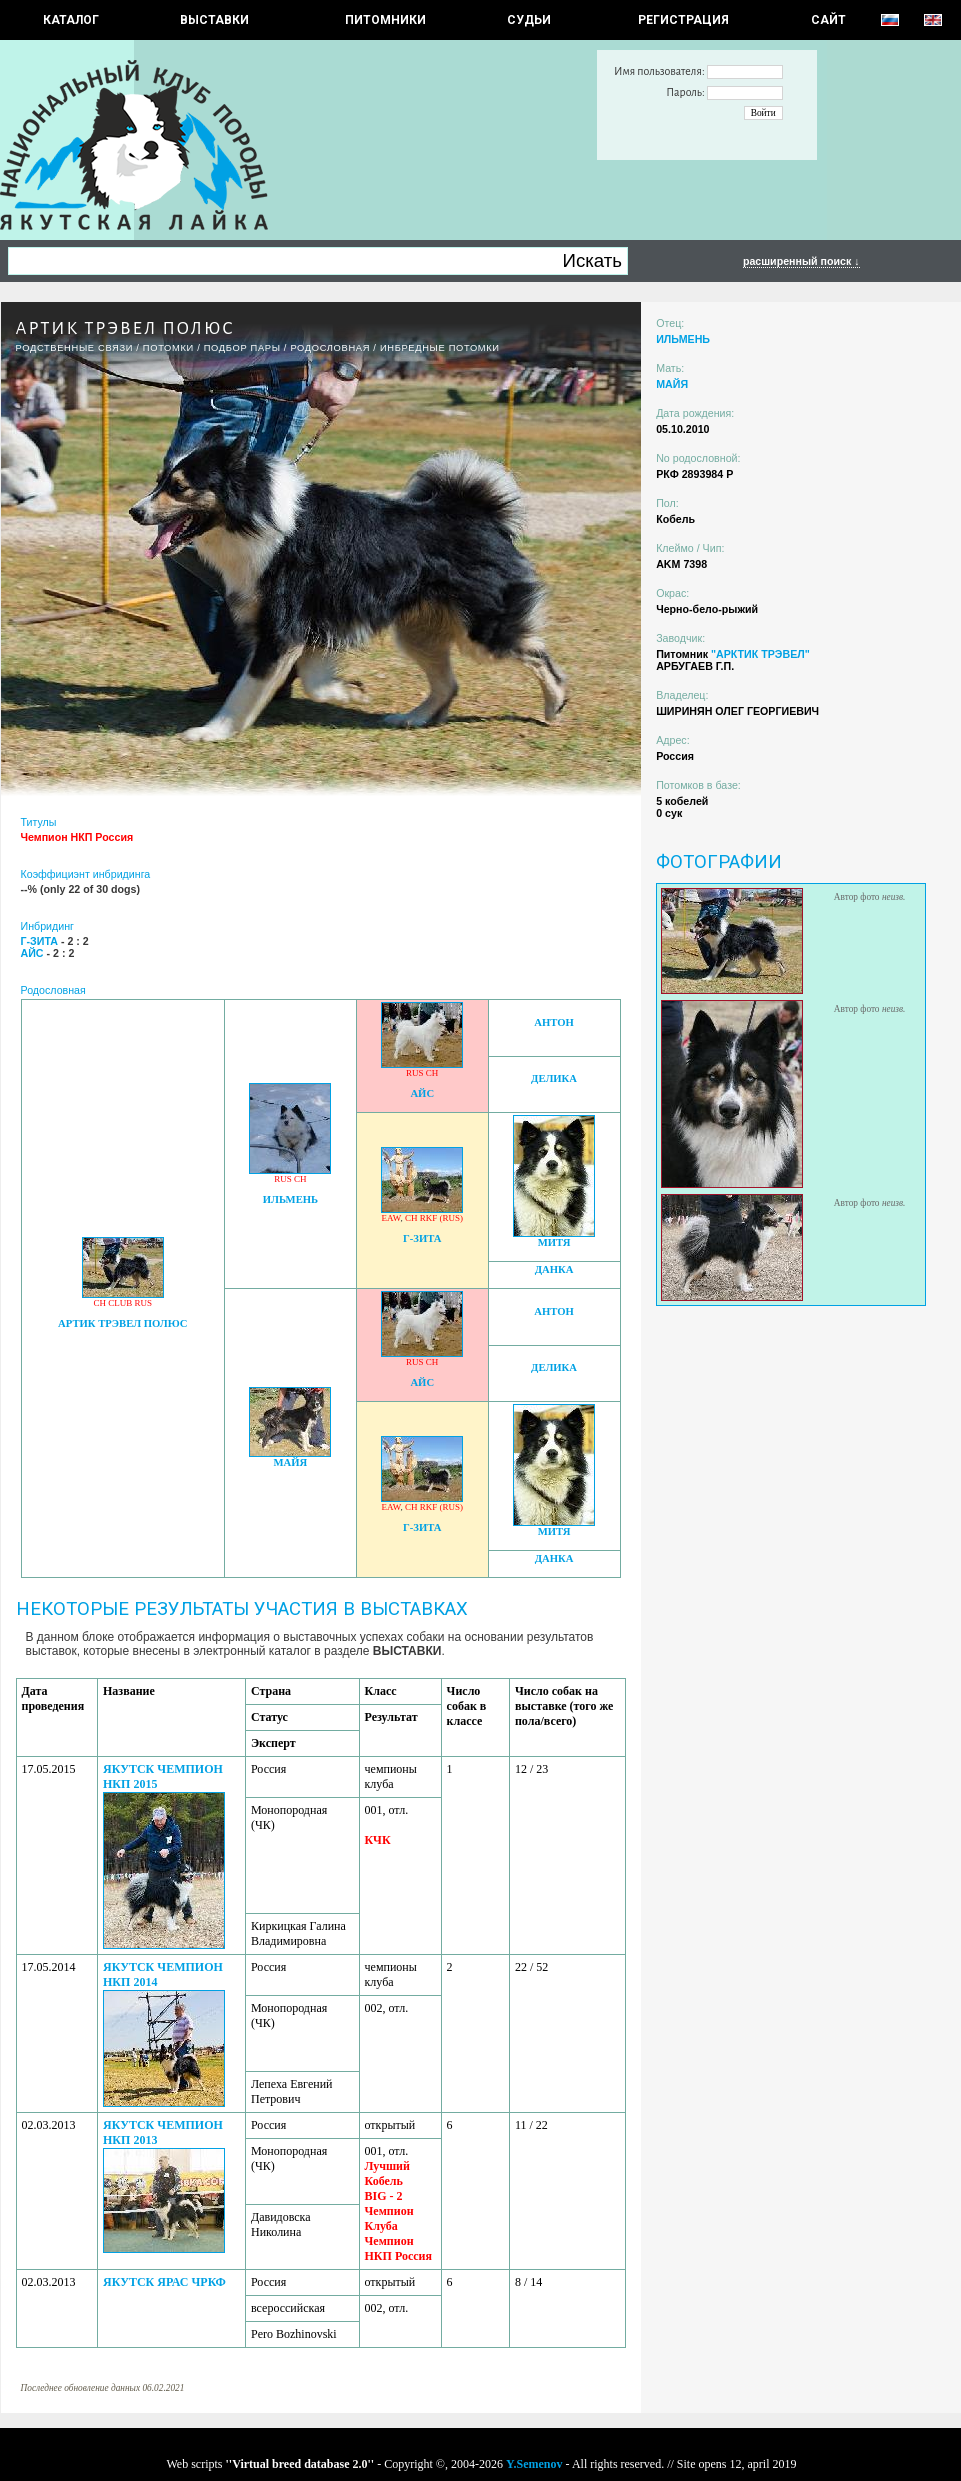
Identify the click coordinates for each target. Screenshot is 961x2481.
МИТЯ (554, 1242)
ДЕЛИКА (554, 1078)
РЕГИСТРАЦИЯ (683, 20)
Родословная (330, 348)
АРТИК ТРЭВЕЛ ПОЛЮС (122, 1323)
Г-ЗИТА (422, 1238)
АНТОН (554, 1022)
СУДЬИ (529, 20)
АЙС (422, 1093)
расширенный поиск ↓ (801, 261)
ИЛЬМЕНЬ (290, 1199)
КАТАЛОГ (71, 20)
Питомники (385, 20)
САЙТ (828, 20)
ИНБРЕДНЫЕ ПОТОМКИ (440, 348)
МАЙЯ (291, 1462)
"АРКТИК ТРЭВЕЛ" (760, 654)
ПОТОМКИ (168, 348)
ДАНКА (554, 1269)
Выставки (214, 20)
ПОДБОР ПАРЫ (242, 348)
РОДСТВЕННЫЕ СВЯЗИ (75, 348)
